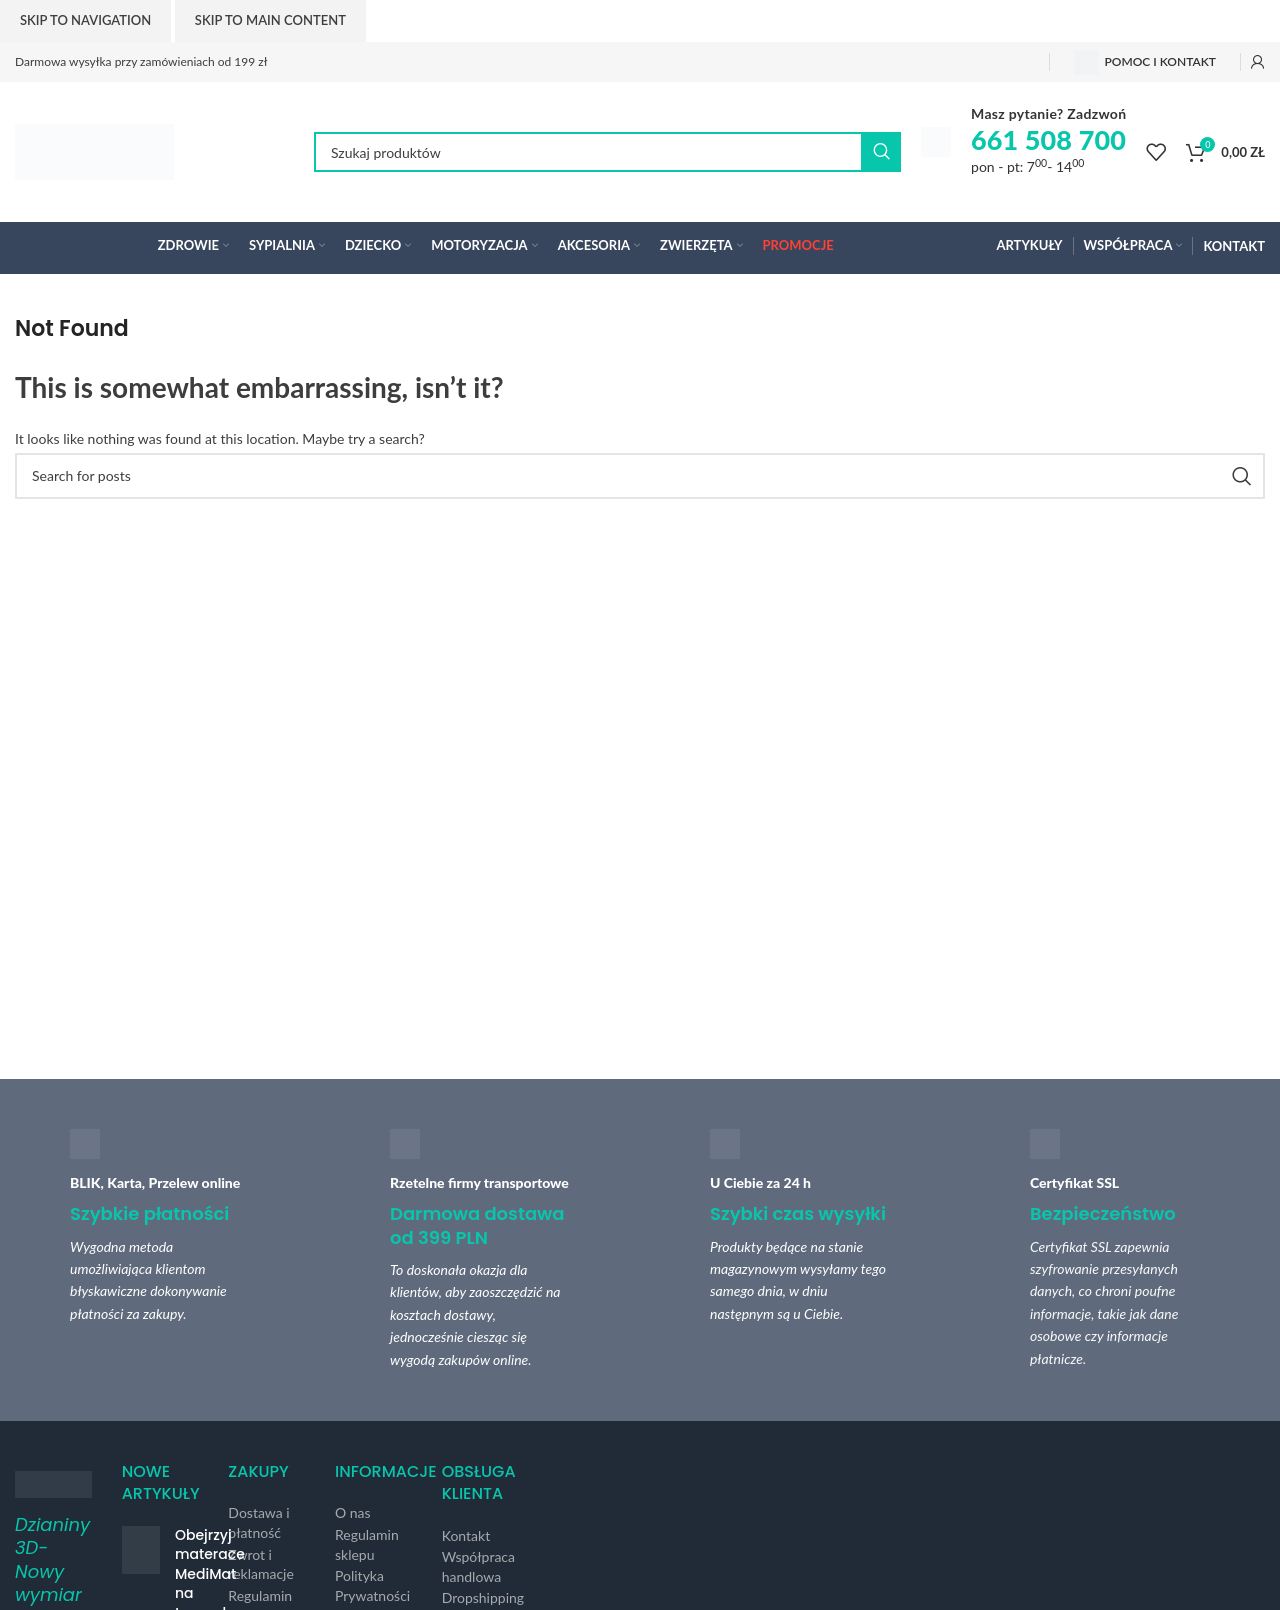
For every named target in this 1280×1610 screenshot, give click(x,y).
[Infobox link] (1023, 142)
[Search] (607, 152)
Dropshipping (483, 1597)
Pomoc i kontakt (1145, 62)
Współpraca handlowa (478, 1566)
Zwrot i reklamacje (261, 1564)
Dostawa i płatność (258, 1522)
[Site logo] (94, 150)
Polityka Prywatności (372, 1585)
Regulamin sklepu (367, 1544)
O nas (353, 1512)
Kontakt (466, 1535)
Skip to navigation (85, 20)
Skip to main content (270, 20)
